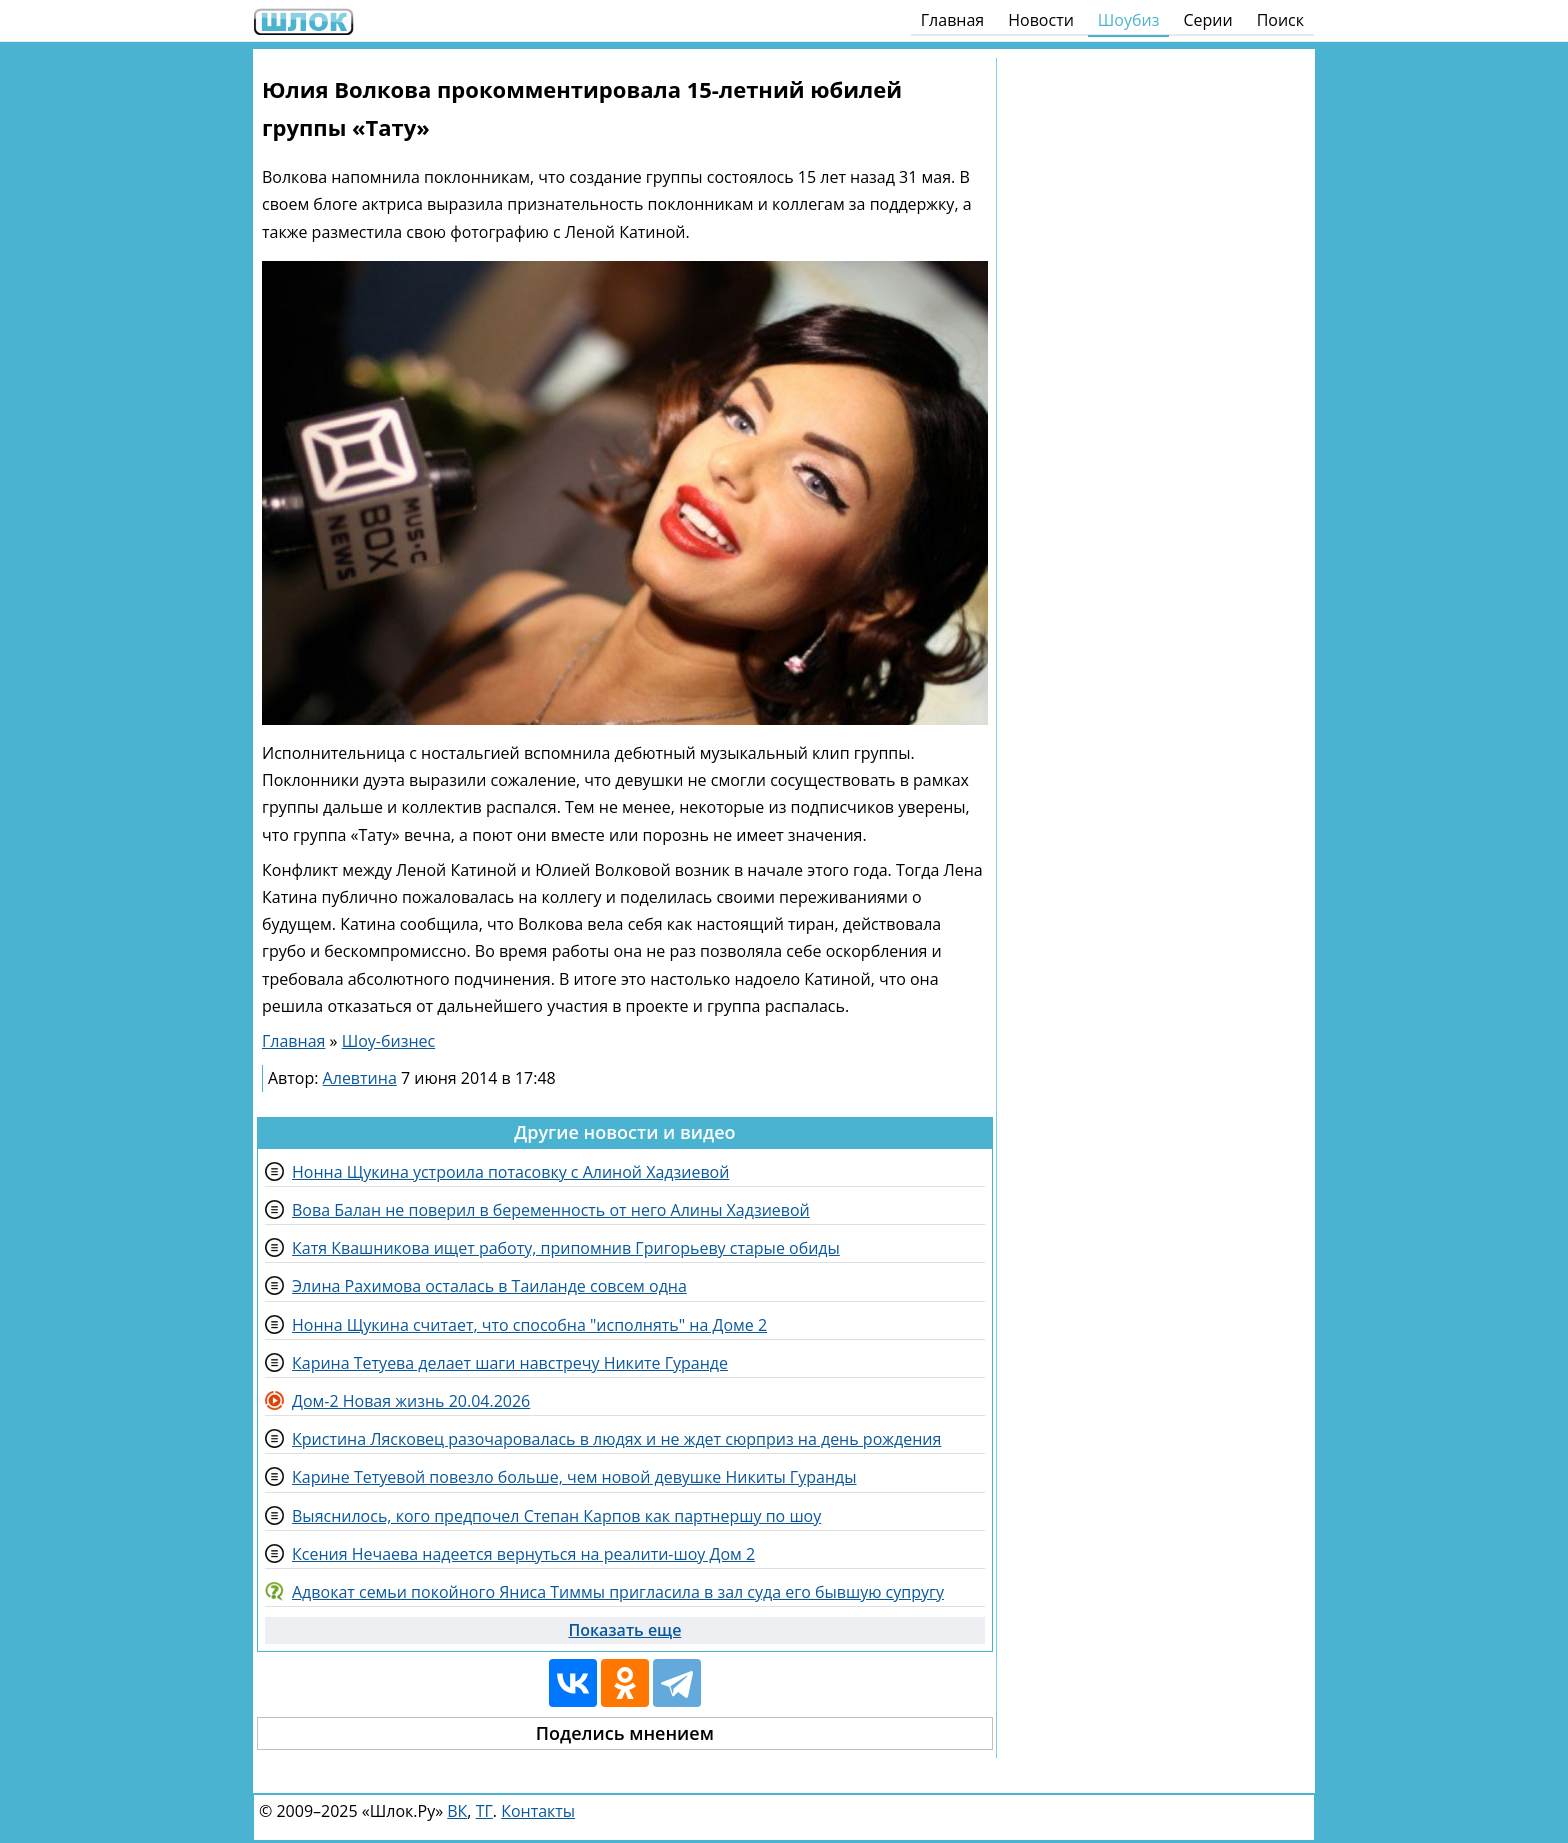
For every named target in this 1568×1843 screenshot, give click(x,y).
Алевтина (360, 1078)
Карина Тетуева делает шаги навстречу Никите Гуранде (510, 1363)
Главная (952, 20)
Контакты (538, 1811)
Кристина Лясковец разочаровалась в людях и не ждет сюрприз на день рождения (616, 1439)
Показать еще (624, 1630)
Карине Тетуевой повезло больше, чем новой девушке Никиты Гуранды (574, 1477)
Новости (1041, 20)
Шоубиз (1129, 20)
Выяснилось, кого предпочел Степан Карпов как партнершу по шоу (556, 1516)
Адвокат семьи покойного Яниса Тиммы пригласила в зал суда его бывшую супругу (618, 1592)
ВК (457, 1811)
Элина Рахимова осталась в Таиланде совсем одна (489, 1286)
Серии (1207, 20)
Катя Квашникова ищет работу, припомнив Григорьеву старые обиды (566, 1248)
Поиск (1280, 20)
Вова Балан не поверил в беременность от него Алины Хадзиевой (551, 1210)
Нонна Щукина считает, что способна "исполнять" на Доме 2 (529, 1325)
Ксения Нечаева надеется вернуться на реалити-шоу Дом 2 (523, 1554)
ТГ (484, 1811)
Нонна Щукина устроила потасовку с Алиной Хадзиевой (510, 1172)
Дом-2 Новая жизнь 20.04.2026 (411, 1401)
